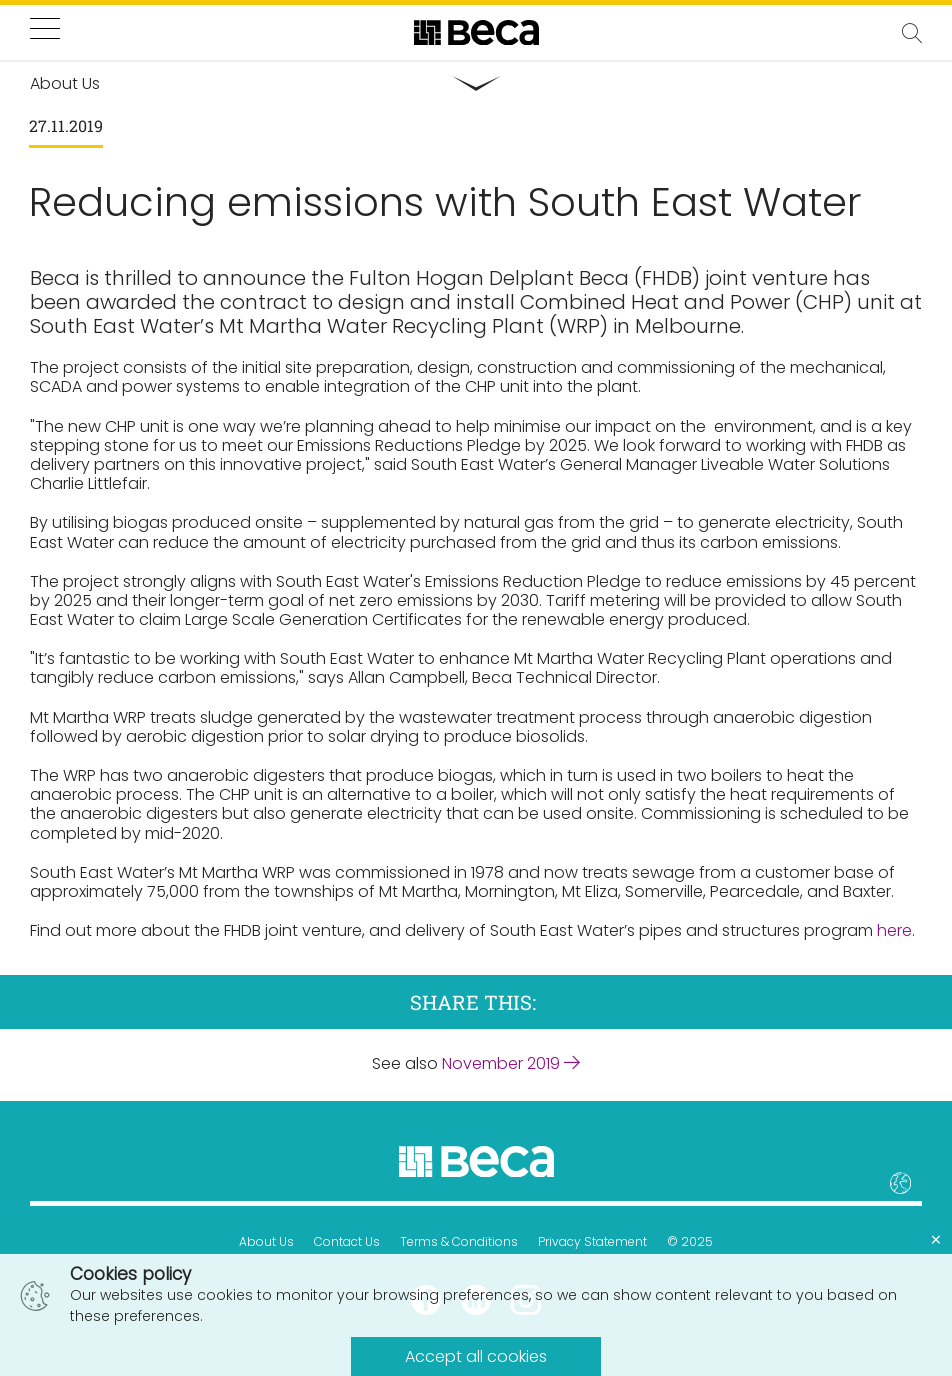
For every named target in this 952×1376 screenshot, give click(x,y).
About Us (266, 1241)
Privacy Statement (592, 1241)
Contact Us (347, 1241)
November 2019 (511, 1063)
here (894, 930)
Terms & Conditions (459, 1241)
